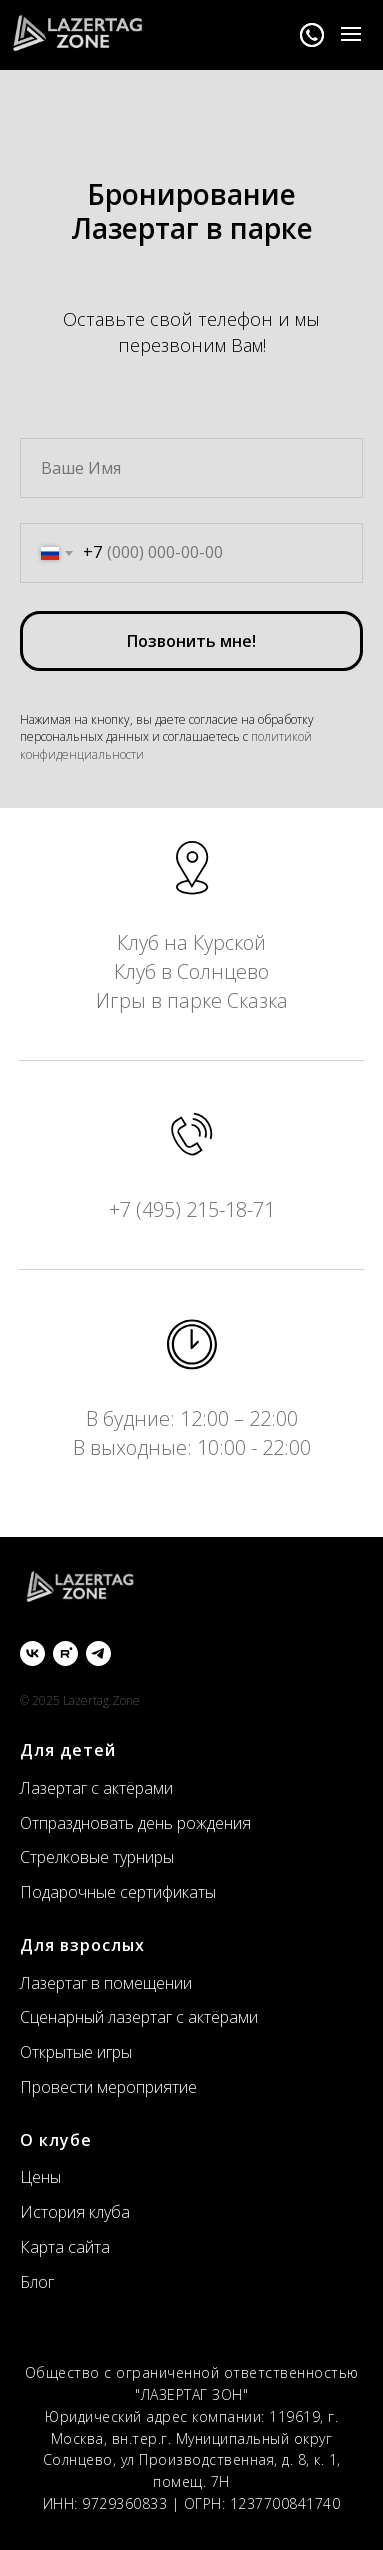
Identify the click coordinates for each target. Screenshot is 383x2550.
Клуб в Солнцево (191, 971)
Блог (37, 2282)
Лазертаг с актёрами (96, 1788)
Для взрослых (82, 1945)
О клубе (56, 2140)
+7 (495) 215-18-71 (192, 1209)
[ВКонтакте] (32, 1653)
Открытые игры (76, 2052)
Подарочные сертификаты (118, 1892)
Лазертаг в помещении (106, 1983)
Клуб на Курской (191, 942)
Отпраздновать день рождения (135, 1823)
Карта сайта (65, 2247)
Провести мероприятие (108, 2087)
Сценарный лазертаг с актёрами (139, 2017)
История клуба (75, 2212)
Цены (40, 2177)
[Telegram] (98, 1653)
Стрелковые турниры (97, 1857)
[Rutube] (65, 1653)
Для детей (68, 1750)
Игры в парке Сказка (192, 1000)
